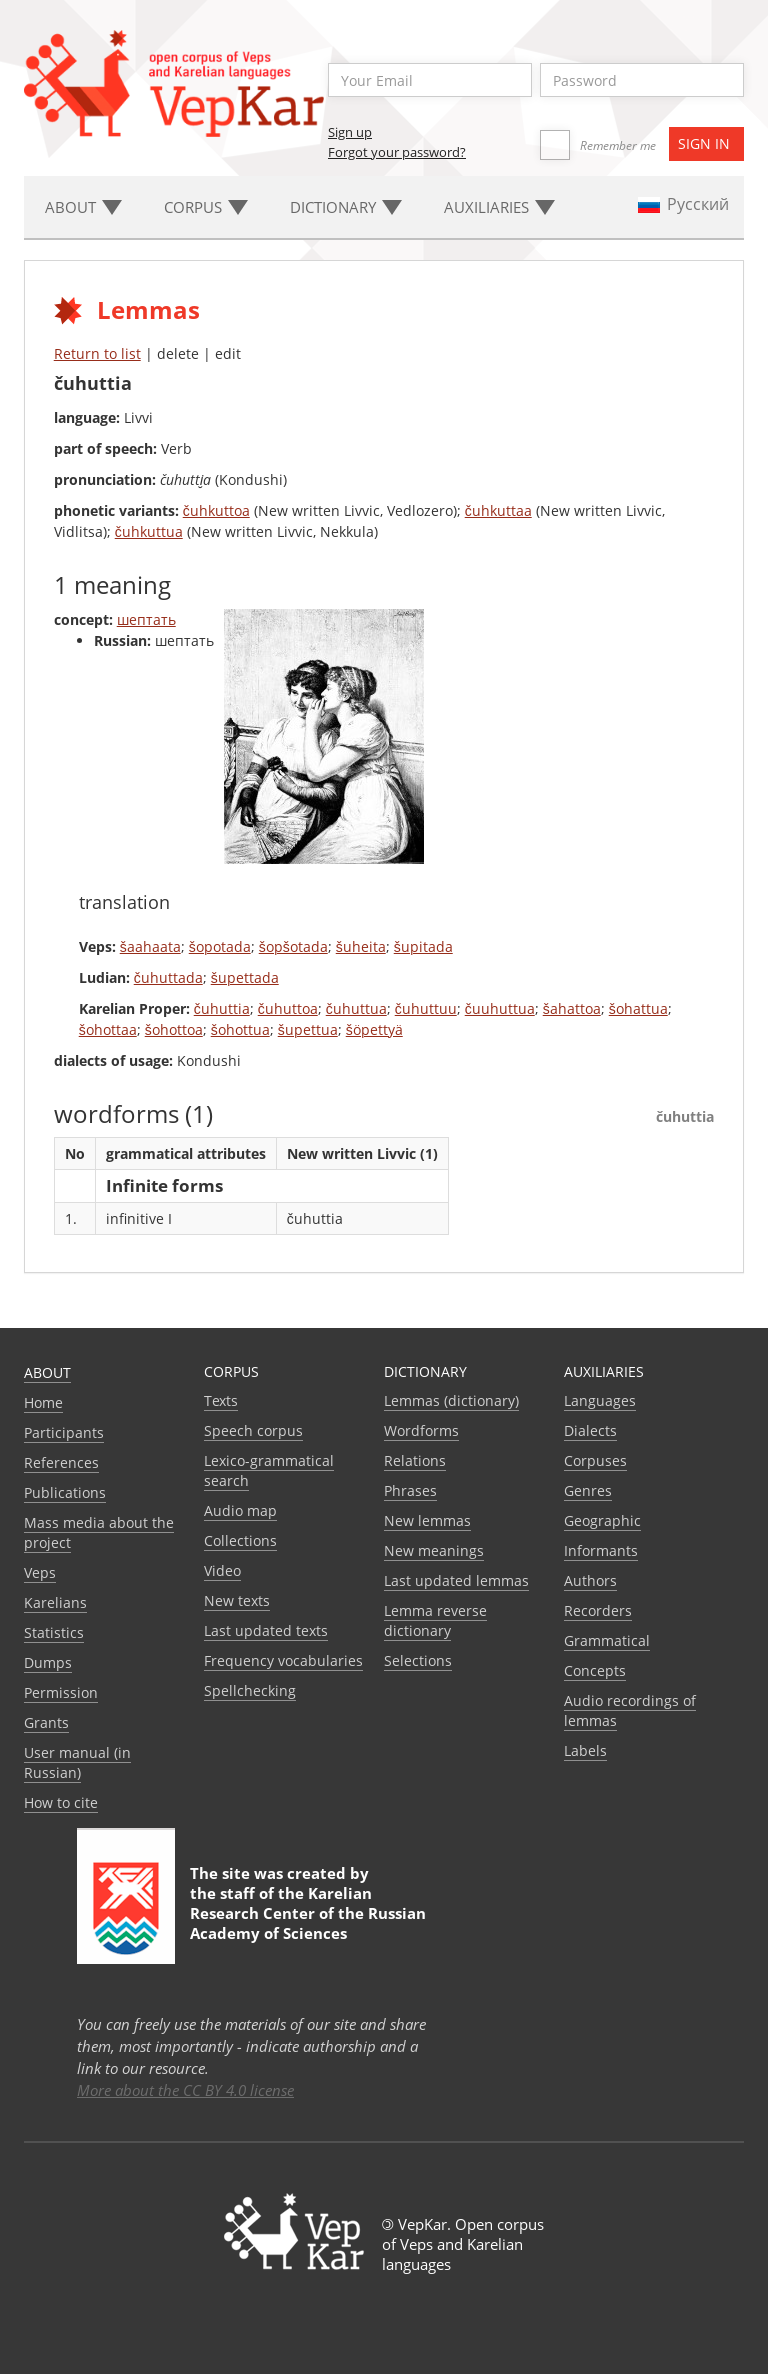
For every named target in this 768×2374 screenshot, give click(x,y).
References (61, 1462)
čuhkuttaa (498, 510)
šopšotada (293, 946)
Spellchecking (250, 1690)
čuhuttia (222, 1008)
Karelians (55, 1602)
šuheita (361, 946)
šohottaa (108, 1029)
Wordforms (421, 1430)
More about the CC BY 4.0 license (185, 2090)
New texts (237, 1600)
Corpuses (595, 1460)
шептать (146, 619)
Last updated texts (266, 1630)
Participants (64, 1432)
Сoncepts (595, 1670)
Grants (46, 1722)
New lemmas (427, 1520)
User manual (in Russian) (77, 1762)
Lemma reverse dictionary (435, 1620)
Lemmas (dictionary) (451, 1400)
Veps (40, 1572)
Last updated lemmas (456, 1580)
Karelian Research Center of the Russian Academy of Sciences (308, 1913)
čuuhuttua (500, 1008)
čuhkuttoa (216, 510)
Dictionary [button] (346, 207)
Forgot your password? (397, 152)
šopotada (220, 946)
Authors (590, 1580)
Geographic (602, 1520)
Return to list (97, 353)
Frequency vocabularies (283, 1660)
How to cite (61, 1802)
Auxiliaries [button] (499, 207)
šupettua (308, 1029)
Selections (418, 1660)
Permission (61, 1692)
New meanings (434, 1550)
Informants (601, 1550)
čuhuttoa (288, 1008)
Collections (240, 1540)
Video (222, 1570)
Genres (588, 1490)
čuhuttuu (426, 1008)
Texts (221, 1400)
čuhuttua (356, 1008)
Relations (415, 1460)
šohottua (240, 1029)
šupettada (245, 977)
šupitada (423, 946)
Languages (600, 1400)
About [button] (83, 207)
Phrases (410, 1490)
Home (43, 1402)
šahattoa (572, 1008)
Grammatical (607, 1640)
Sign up (350, 132)
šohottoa (174, 1029)
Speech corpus (253, 1430)
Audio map (240, 1510)
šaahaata (150, 946)
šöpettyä (374, 1029)
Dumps (48, 1662)
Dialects (590, 1430)
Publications (65, 1492)
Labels (585, 1750)
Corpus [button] (206, 207)
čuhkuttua (149, 531)
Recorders (598, 1610)
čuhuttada (168, 977)
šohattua (638, 1008)
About (47, 1372)
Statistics (54, 1632)
